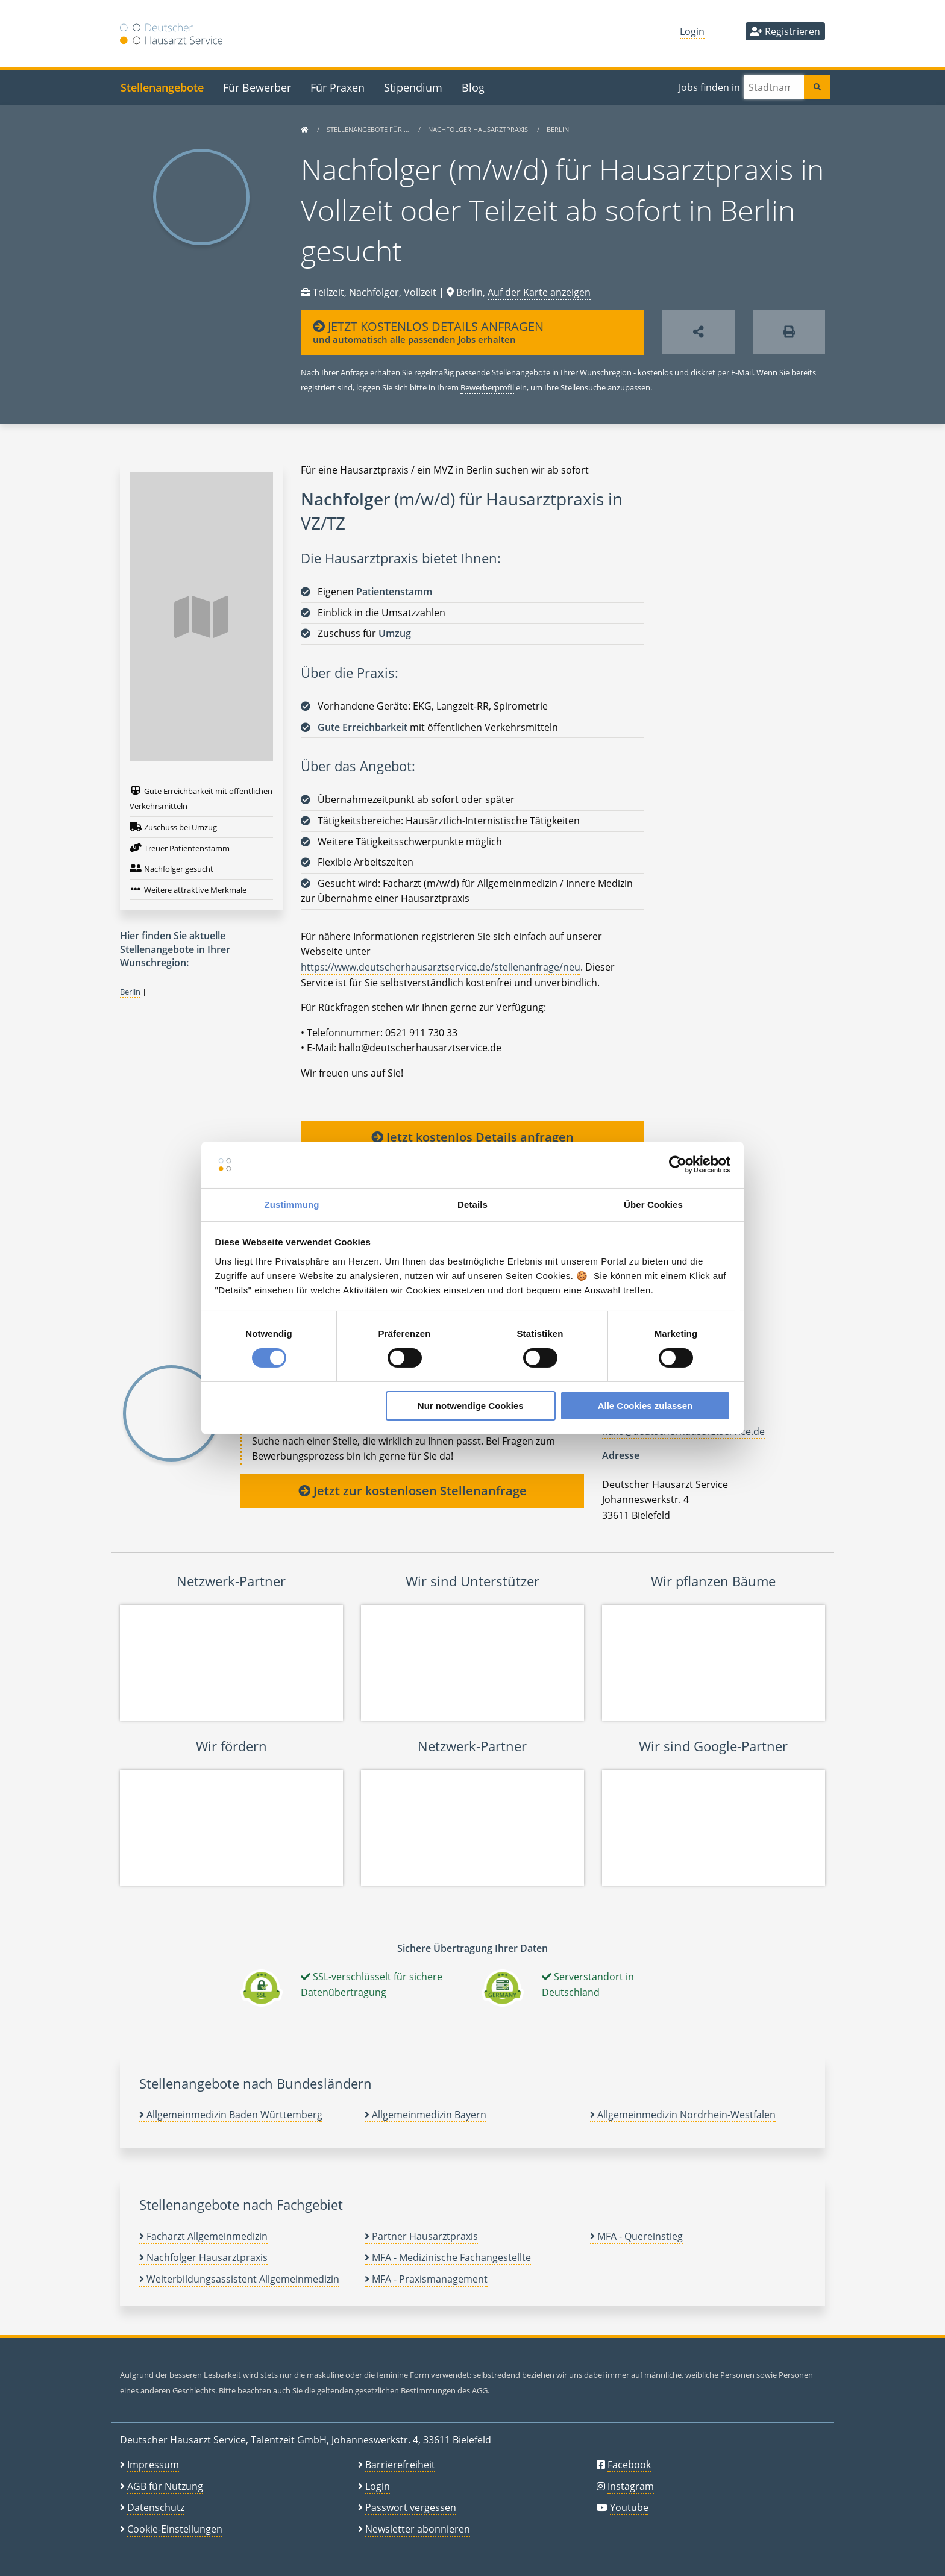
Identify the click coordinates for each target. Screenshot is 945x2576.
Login (692, 31)
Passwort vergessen (410, 2507)
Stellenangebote (162, 87)
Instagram (631, 2486)
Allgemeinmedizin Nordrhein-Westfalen (683, 2114)
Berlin (558, 129)
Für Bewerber (257, 87)
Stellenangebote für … (369, 129)
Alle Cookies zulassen (645, 1406)
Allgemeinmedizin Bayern (425, 2114)
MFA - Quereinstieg (636, 2236)
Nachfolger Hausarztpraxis (479, 129)
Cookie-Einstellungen (174, 2529)
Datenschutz (155, 2507)
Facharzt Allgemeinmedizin (203, 2236)
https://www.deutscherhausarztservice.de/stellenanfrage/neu (440, 967)
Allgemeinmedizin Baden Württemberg (230, 2114)
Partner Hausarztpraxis (421, 2236)
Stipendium (413, 87)
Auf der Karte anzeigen (539, 292)
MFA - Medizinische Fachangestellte (448, 2257)
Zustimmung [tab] (292, 1204)
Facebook (629, 2464)
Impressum (153, 2464)
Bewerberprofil (487, 387)
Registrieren (785, 31)
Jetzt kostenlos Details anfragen (472, 1137)
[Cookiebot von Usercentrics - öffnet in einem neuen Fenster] (677, 1164)
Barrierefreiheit (400, 2464)
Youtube (629, 2507)
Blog (473, 87)
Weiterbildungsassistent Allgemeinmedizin (239, 2279)
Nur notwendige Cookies (471, 1406)
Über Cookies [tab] (653, 1204)
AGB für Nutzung (165, 2486)
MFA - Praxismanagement (426, 2279)
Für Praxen (337, 87)
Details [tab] (472, 1204)
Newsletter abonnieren (417, 2529)
